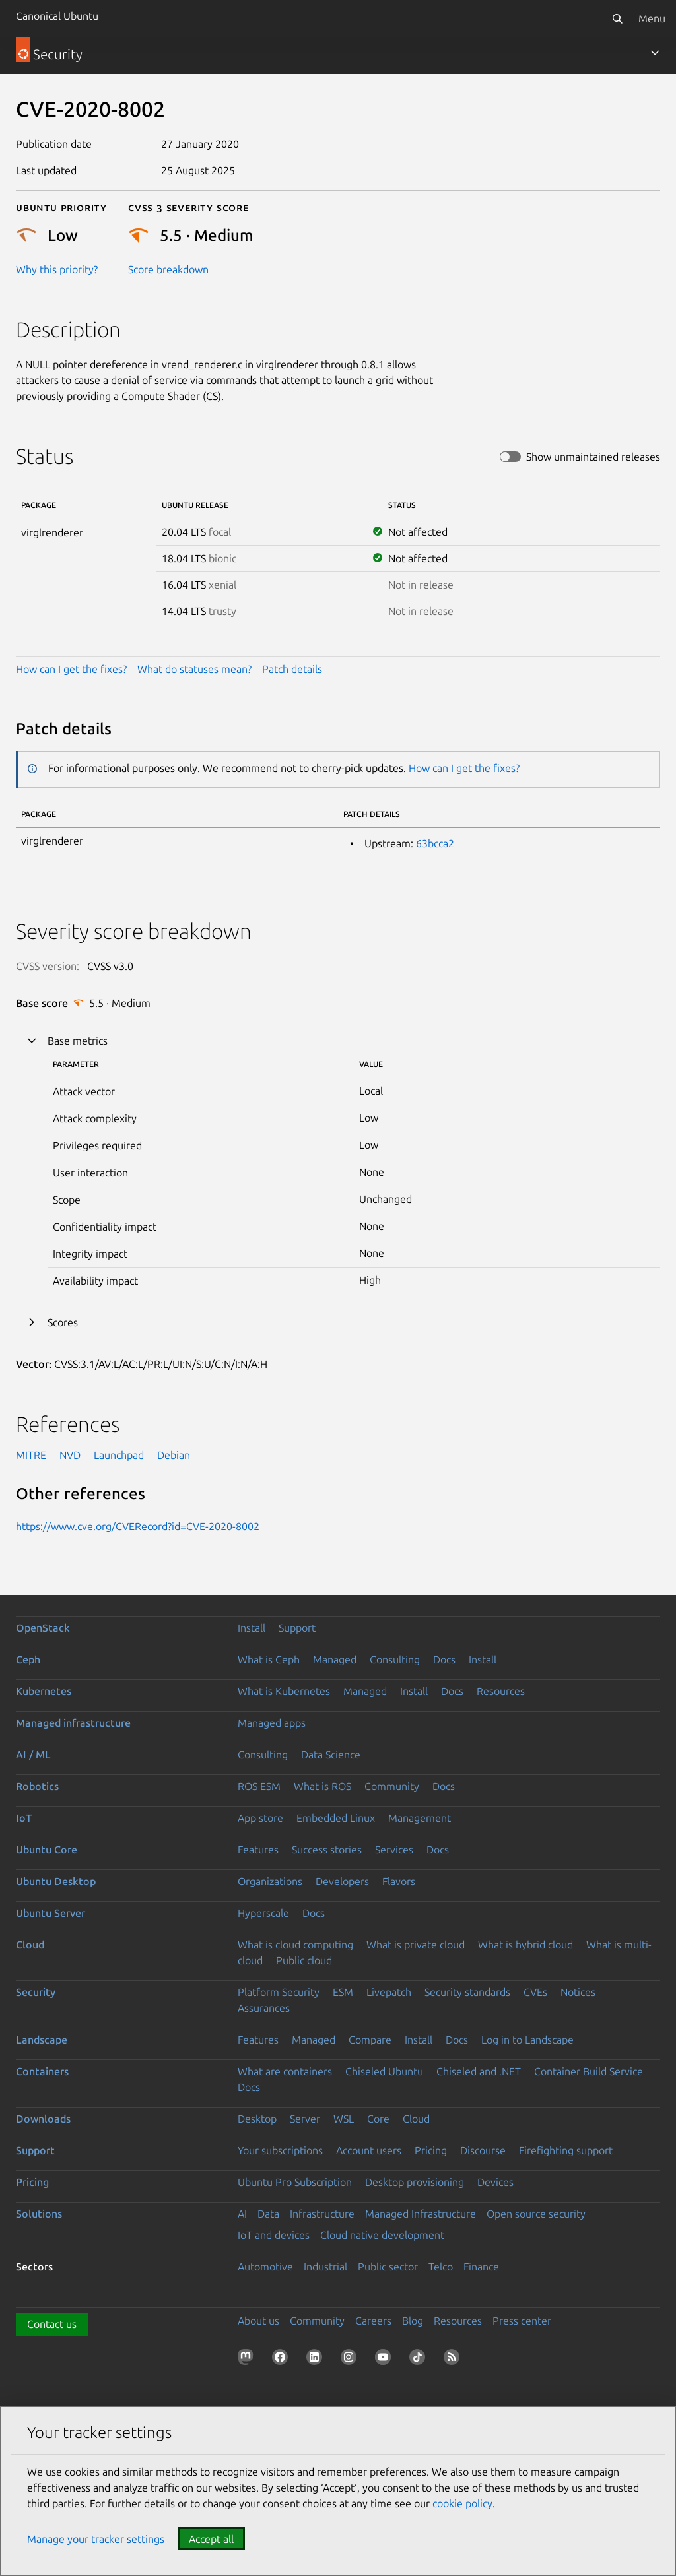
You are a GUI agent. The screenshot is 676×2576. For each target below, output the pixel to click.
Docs (444, 1659)
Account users (368, 2150)
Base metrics (78, 1040)
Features (258, 1849)
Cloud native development (382, 2235)
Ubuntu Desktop (56, 1881)
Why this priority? (57, 269)
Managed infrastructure (73, 1723)
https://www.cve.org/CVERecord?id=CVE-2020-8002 (137, 1526)
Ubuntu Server (50, 1913)
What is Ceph (269, 1659)
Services (394, 1849)
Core (378, 2119)
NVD (70, 1455)
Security (35, 1992)
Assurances (264, 2008)
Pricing (431, 2150)
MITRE (31, 1455)
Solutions (39, 2214)
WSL (343, 2119)
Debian (173, 1455)
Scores (63, 1322)
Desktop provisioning (414, 2182)
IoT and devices (274, 2235)
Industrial (325, 2266)
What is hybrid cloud (525, 1944)
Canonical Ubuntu (57, 16)
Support (297, 1628)
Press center (521, 2321)
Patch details (292, 669)
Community (391, 1786)
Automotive (265, 2266)
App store (260, 1818)
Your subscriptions (280, 2150)
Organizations (270, 1881)
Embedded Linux (335, 1818)
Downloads (43, 2119)
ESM (343, 1992)
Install (251, 1628)
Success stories (327, 1849)
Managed (334, 1659)
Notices (577, 1992)
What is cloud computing (295, 1944)
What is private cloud (415, 1944)
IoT (24, 1818)
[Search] (617, 18)
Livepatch (388, 1992)
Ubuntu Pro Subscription (295, 2182)
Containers (42, 2071)
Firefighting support (566, 2150)
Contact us (52, 2324)
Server (305, 2119)
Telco (440, 2266)
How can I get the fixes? (71, 669)
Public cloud (304, 1960)
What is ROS (322, 1786)
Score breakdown (168, 269)
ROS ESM (259, 1786)
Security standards (467, 1992)
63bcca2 (435, 843)
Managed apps (272, 1723)
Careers (373, 2321)
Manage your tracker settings (95, 2539)
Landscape (41, 2039)
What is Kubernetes (284, 1691)
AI (242, 2214)
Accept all (211, 2539)
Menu (651, 18)
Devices (495, 2182)
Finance (481, 2266)
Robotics (37, 1786)
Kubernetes (43, 1691)
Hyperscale (263, 1913)
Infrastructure (322, 2214)
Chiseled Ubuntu (384, 2071)
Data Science (330, 1754)
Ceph (28, 1659)
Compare (370, 2039)
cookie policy (462, 2503)
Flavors (398, 1881)
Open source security (536, 2214)
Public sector (388, 2266)
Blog (412, 2321)
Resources (501, 1691)
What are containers (285, 2071)
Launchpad (119, 1455)
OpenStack (43, 1628)
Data (268, 2214)
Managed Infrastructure (420, 2214)
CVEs (535, 1992)
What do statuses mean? (194, 669)
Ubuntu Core (46, 1849)
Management (419, 1818)
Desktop (257, 2119)
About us (258, 2321)
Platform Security (279, 1992)
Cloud (30, 1944)
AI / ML (33, 1754)
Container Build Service (588, 2071)
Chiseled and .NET (478, 2071)
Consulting (395, 1659)
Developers (342, 1881)
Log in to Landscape (527, 2039)
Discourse (483, 2150)
